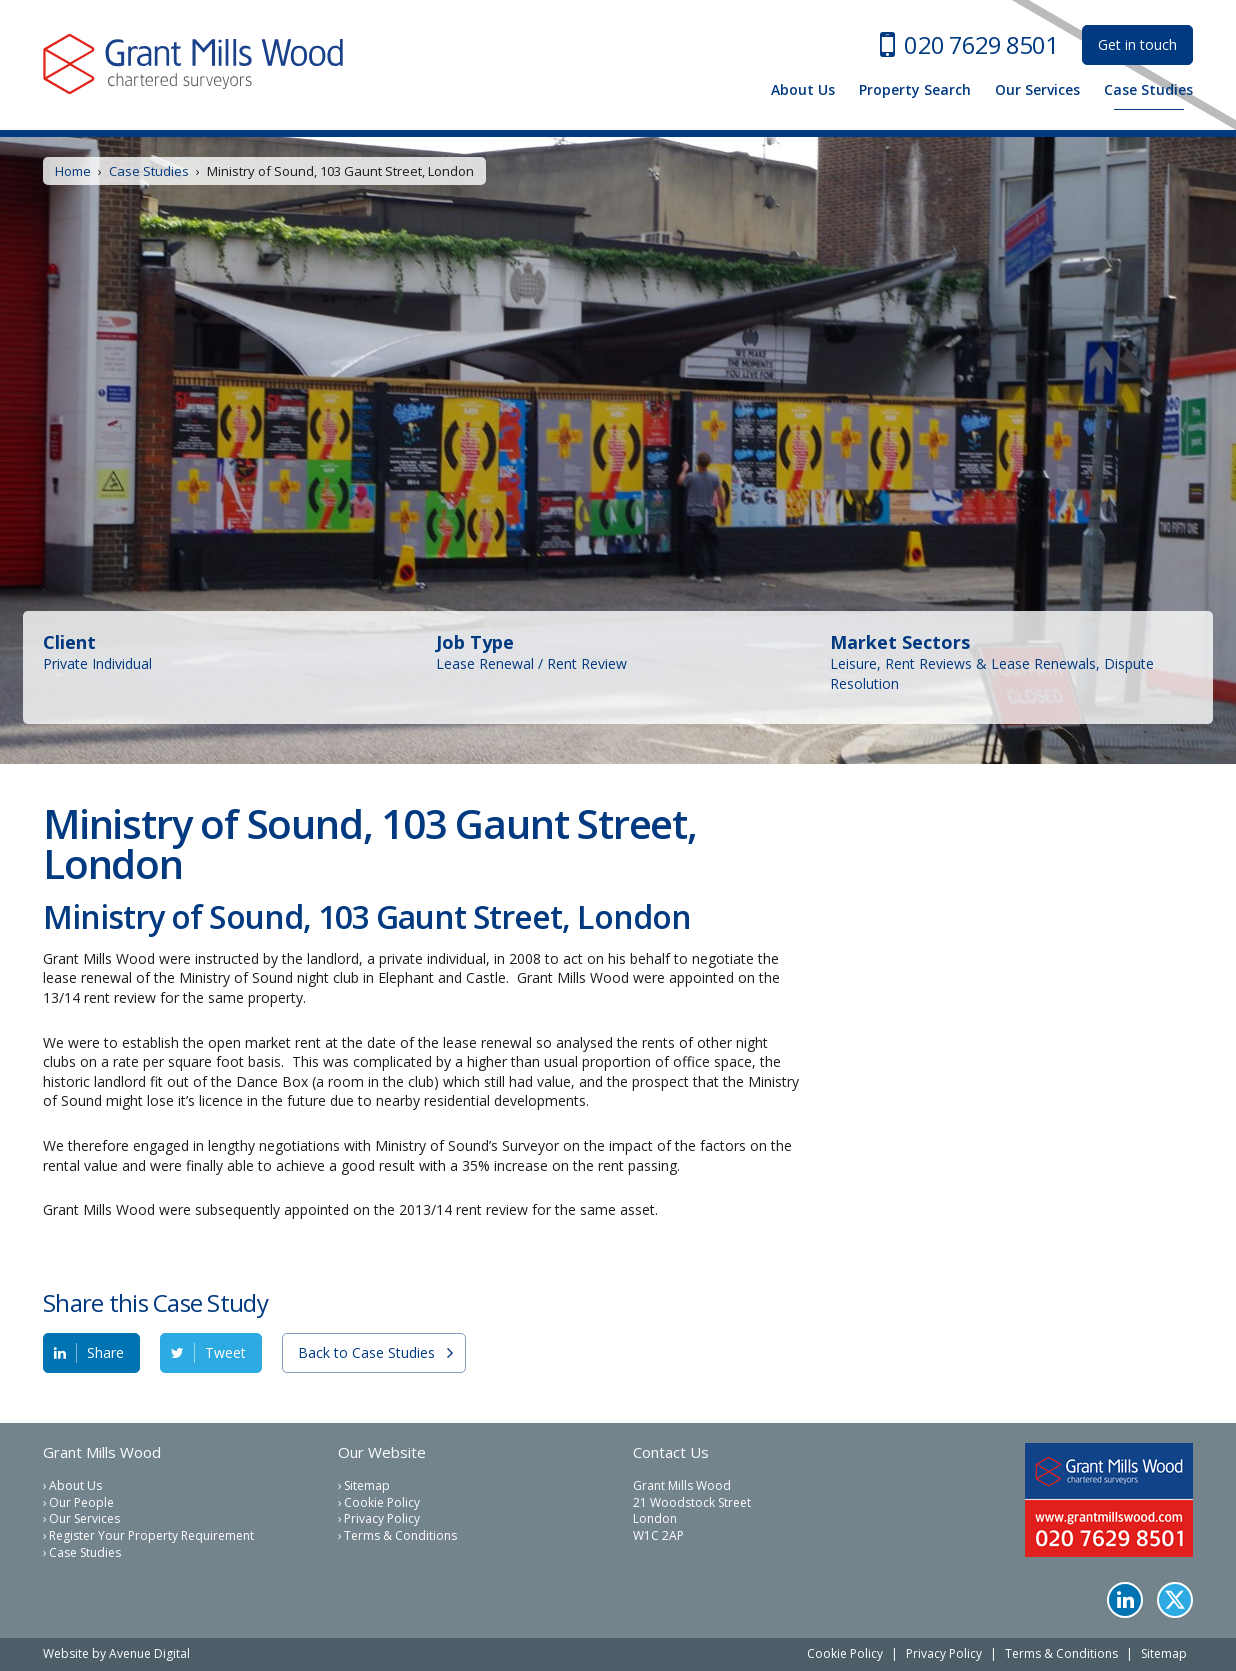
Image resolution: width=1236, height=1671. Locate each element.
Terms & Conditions (400, 1536)
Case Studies (1148, 89)
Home (73, 171)
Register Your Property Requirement (151, 1536)
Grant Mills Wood (193, 64)
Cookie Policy (382, 1503)
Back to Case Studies (366, 1352)
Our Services (1037, 89)
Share (105, 1352)
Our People (81, 1503)
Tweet (225, 1352)
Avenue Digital (149, 1653)
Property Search (915, 89)
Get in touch (1137, 44)
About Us (803, 89)
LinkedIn (1125, 1600)
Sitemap (367, 1486)
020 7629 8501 (981, 44)
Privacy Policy (382, 1519)
